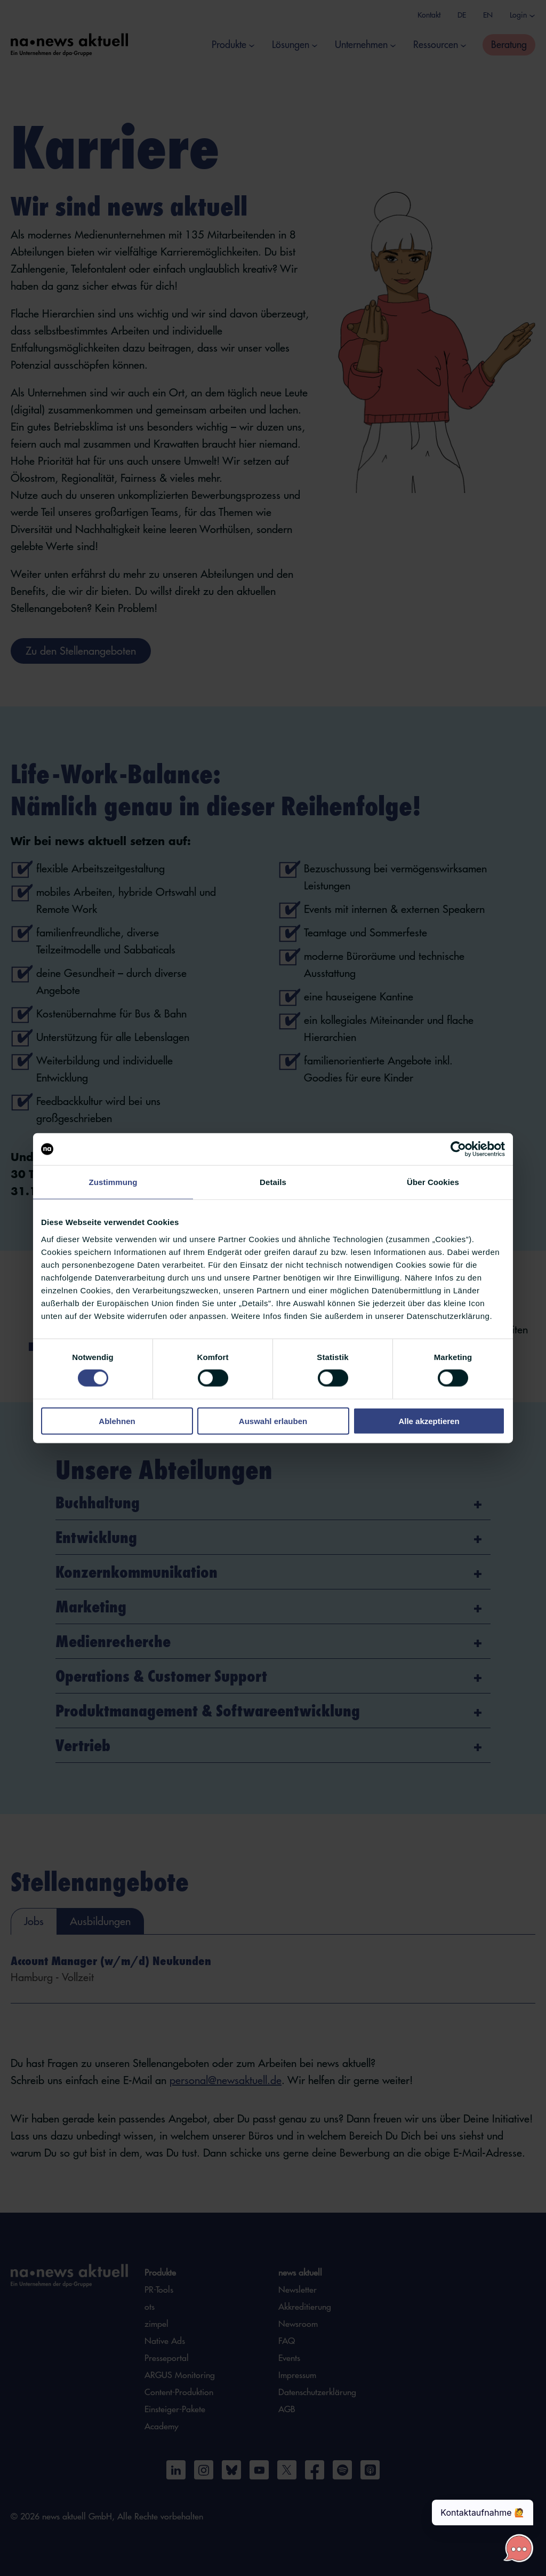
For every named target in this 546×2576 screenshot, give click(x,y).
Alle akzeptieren (428, 1420)
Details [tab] (273, 1182)
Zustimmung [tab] (113, 1182)
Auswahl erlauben (273, 1420)
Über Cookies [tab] (433, 1182)
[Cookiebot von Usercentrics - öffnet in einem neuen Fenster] (458, 1149)
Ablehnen (117, 1420)
